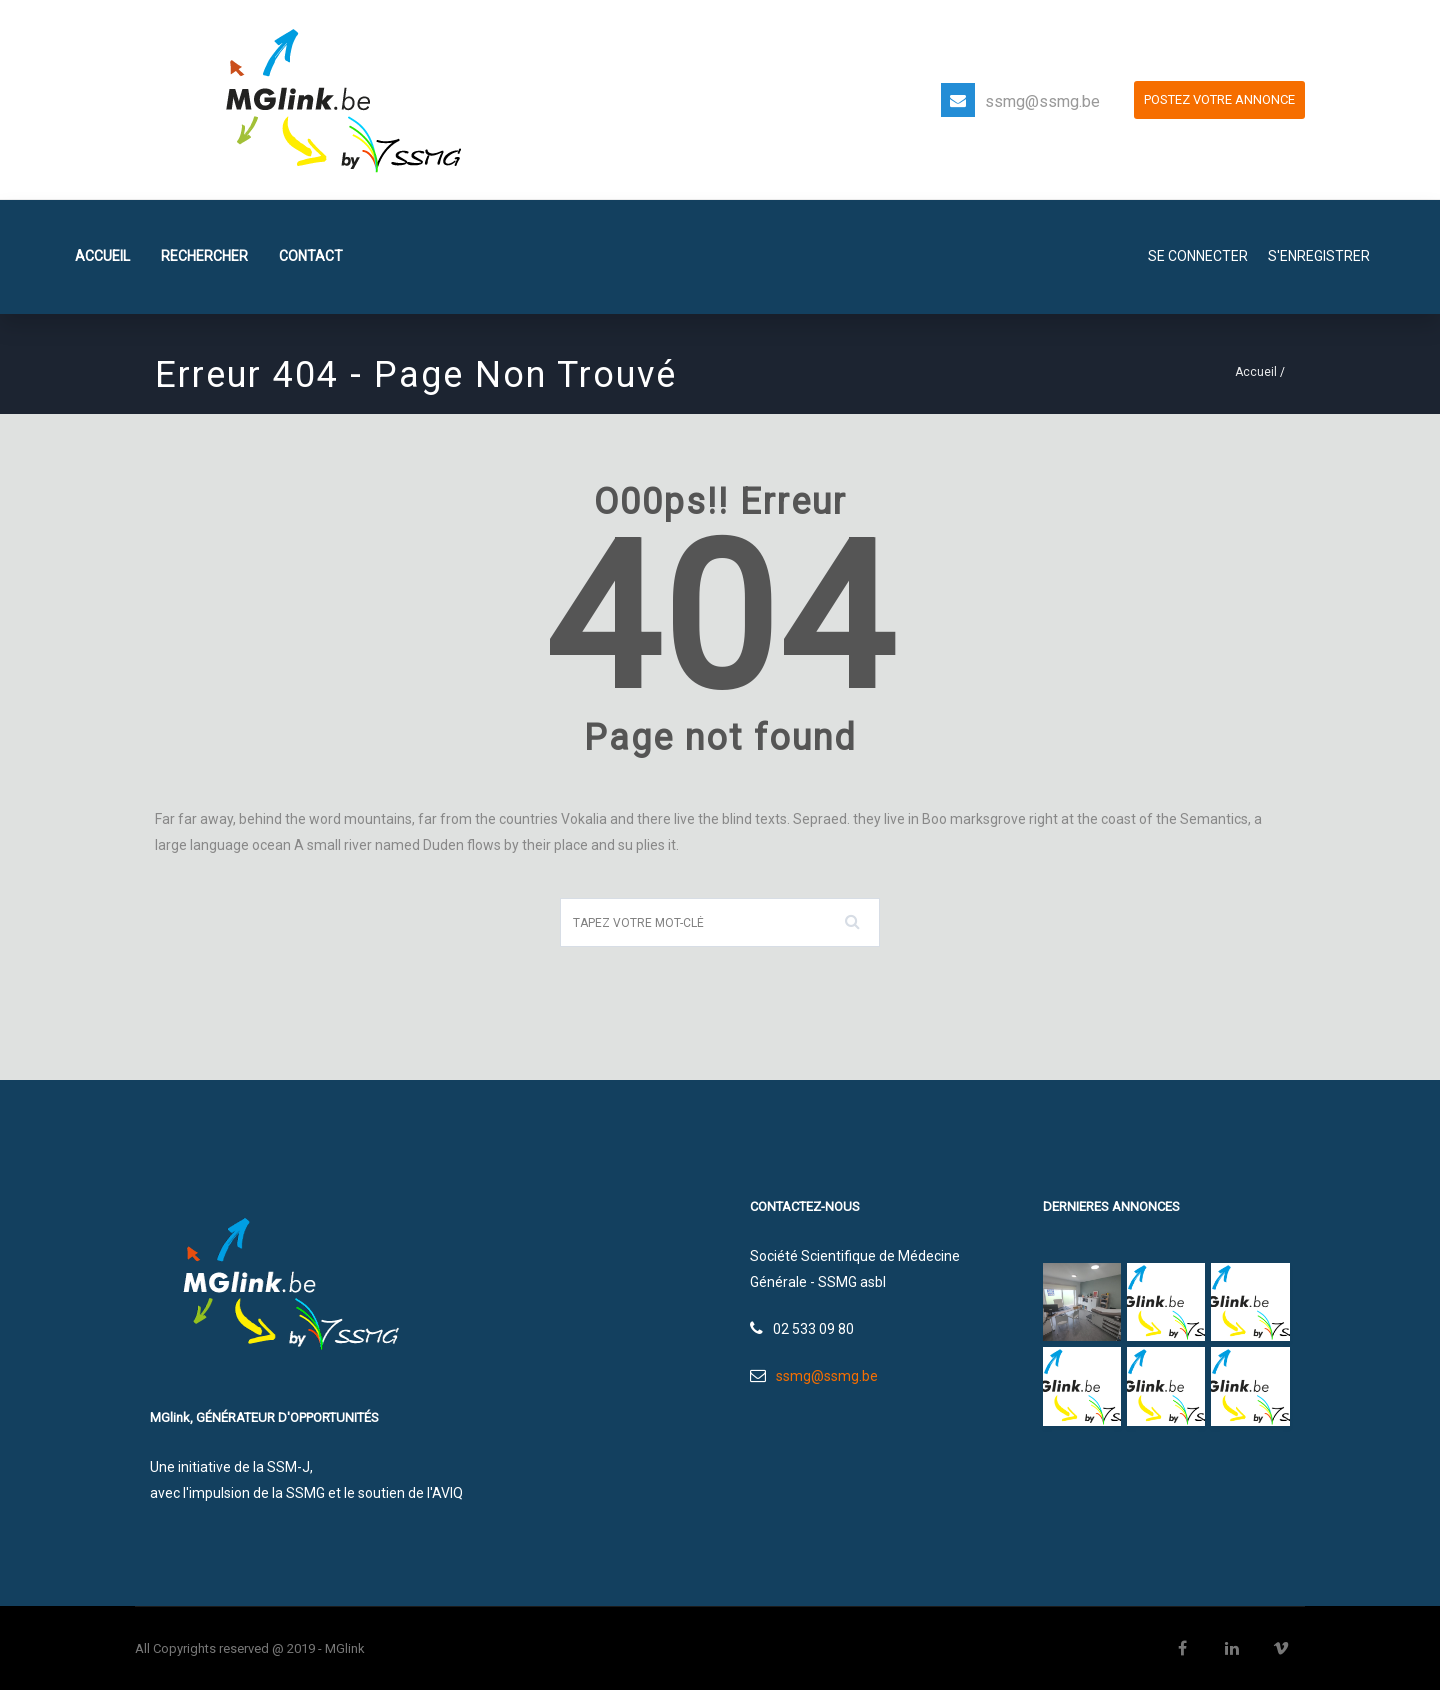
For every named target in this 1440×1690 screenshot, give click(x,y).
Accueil (102, 256)
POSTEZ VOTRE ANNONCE (1219, 99)
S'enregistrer (1319, 256)
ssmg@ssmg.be (1042, 101)
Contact (311, 256)
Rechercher (204, 256)
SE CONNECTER (1198, 256)
